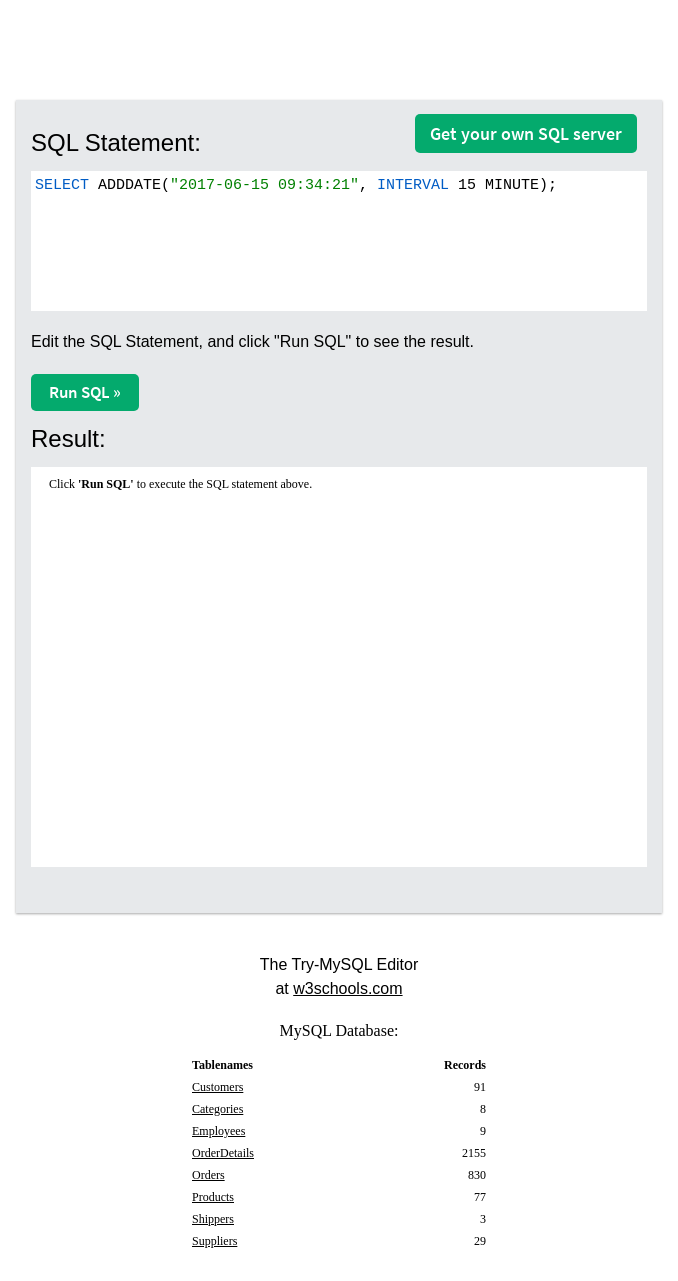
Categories (217, 1109)
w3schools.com (347, 988)
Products (213, 1197)
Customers (217, 1087)
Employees (218, 1131)
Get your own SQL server (526, 133)
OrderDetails (223, 1153)
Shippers (213, 1219)
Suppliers (214, 1241)
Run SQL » (85, 392)
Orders (208, 1175)
